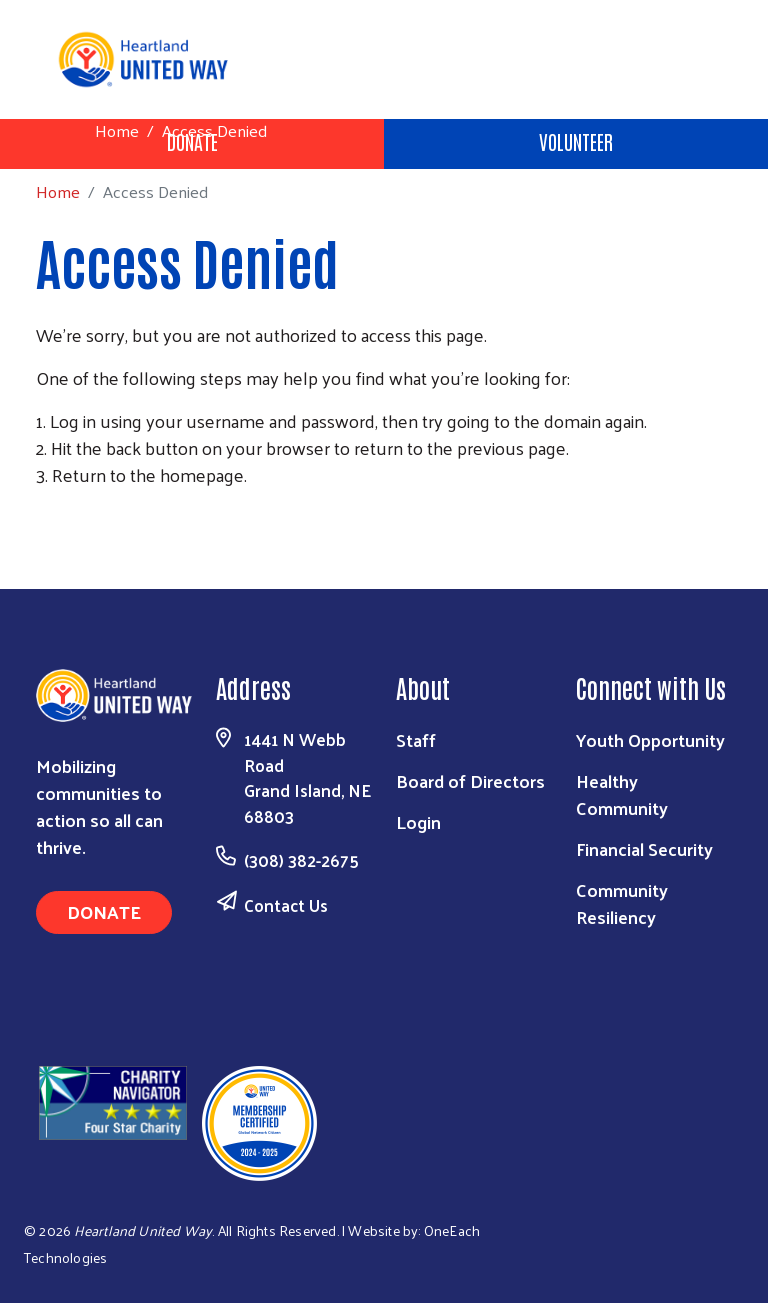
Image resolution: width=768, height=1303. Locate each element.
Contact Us (286, 905)
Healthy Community (622, 794)
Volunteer (576, 141)
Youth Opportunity (650, 739)
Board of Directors (470, 780)
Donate (104, 911)
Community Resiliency (622, 903)
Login (418, 821)
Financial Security (644, 848)
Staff (416, 739)
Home (117, 130)
